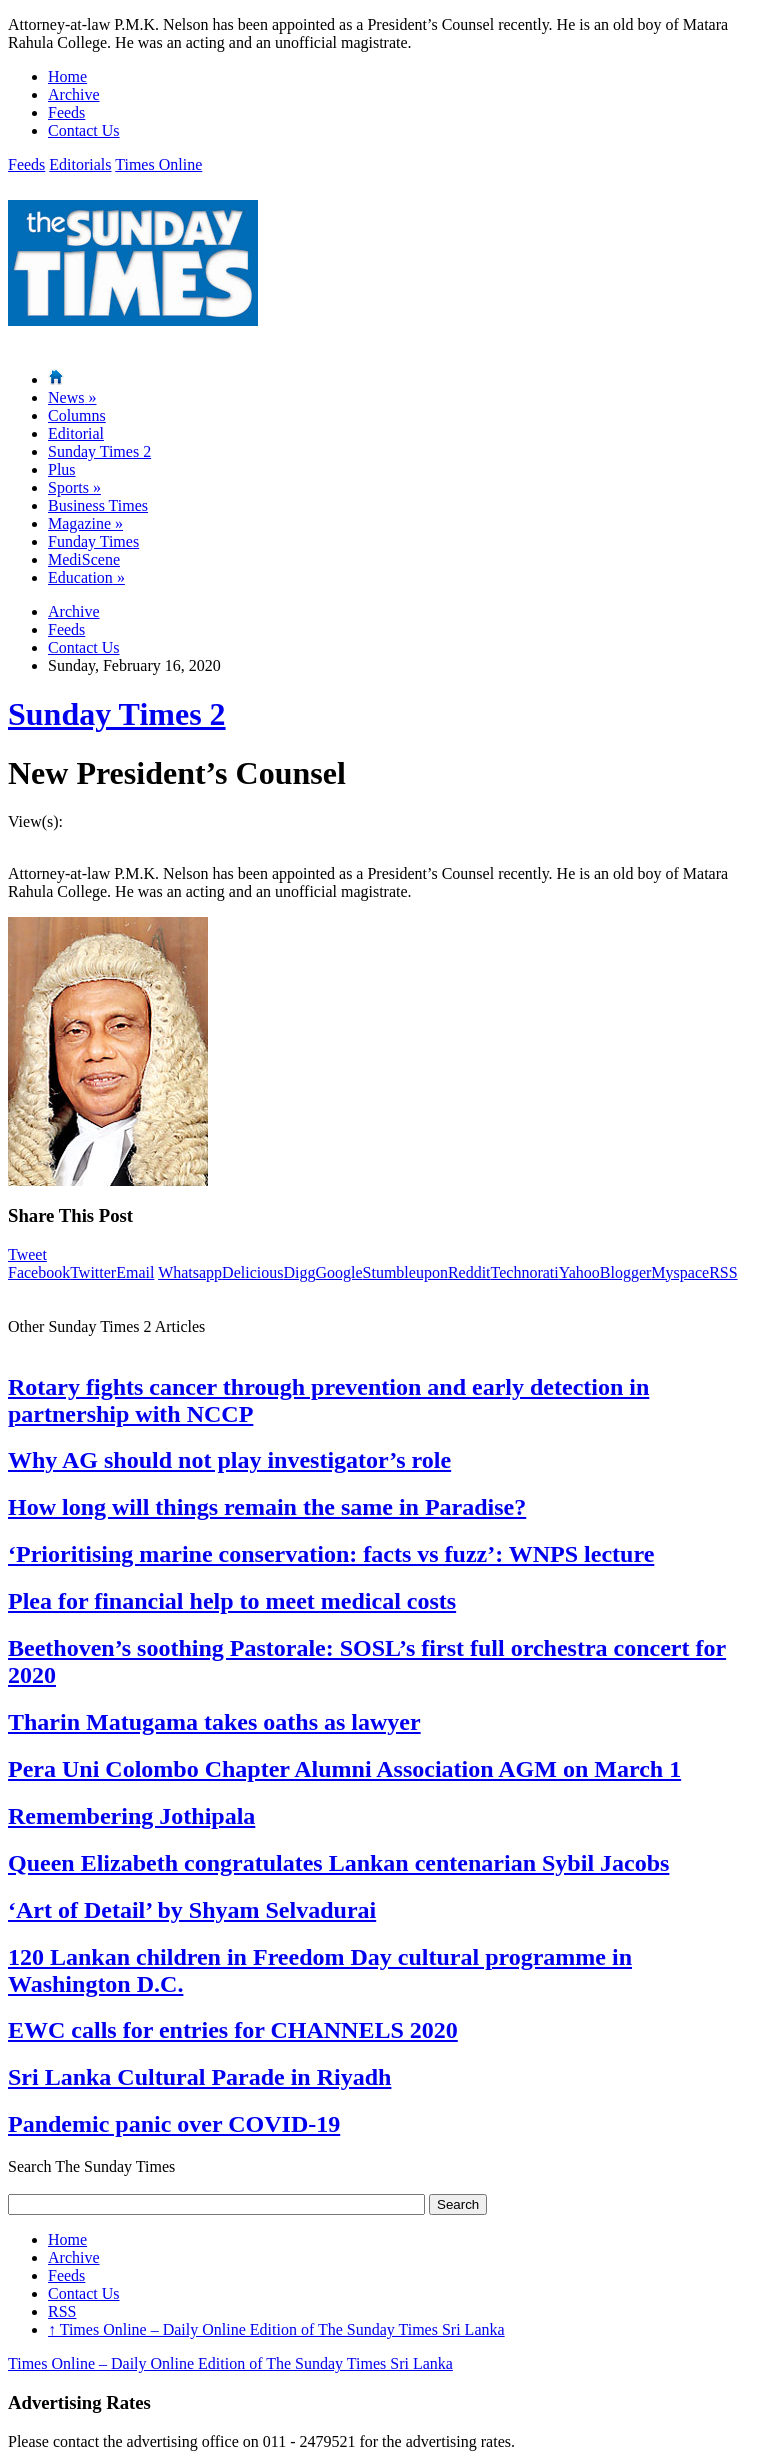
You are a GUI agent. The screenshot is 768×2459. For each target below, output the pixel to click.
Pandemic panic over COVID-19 (174, 2124)
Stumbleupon (405, 1272)
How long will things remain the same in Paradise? (267, 1507)
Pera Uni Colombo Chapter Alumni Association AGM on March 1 (344, 1769)
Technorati (525, 1272)
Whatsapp (190, 1272)
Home (67, 76)
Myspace (680, 1272)
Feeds (66, 112)
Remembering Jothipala (131, 1816)
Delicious (252, 1272)
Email (135, 1272)
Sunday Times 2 (99, 451)
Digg (299, 1272)
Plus (62, 469)
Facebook (39, 1272)
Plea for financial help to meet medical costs (232, 1601)
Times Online (158, 164)
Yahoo (579, 1272)
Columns (77, 415)
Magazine (85, 523)
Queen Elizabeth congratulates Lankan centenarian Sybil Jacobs (338, 1863)
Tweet (27, 1254)
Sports (74, 487)
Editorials (80, 164)
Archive (74, 94)
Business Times (98, 505)
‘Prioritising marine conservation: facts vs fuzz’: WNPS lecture (331, 1554)
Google (338, 1272)
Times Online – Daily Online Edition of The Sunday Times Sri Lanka (276, 2329)
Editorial (76, 433)
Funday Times (93, 541)
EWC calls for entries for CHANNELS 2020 (233, 2030)
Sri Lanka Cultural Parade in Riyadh (199, 2077)
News (72, 397)
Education (86, 577)
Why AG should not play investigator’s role (229, 1460)
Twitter (93, 1272)
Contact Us (84, 130)
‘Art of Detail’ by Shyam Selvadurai (192, 1910)
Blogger (626, 1272)
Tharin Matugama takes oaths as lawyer (214, 1722)
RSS (723, 1272)
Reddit (469, 1272)
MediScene (84, 559)
